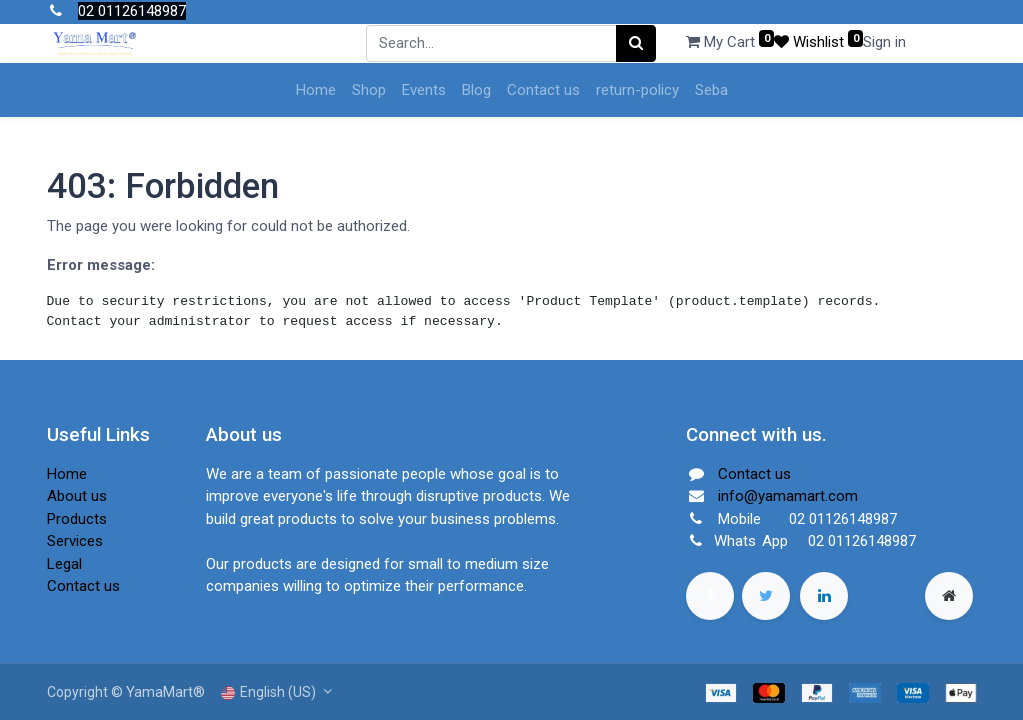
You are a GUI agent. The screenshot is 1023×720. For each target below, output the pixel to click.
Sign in (884, 42)
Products (77, 519)
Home (67, 474)
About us (77, 496)
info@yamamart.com (788, 496)
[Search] (636, 43)
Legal (64, 564)
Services (75, 541)
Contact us (83, 586)
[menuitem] (316, 90)
